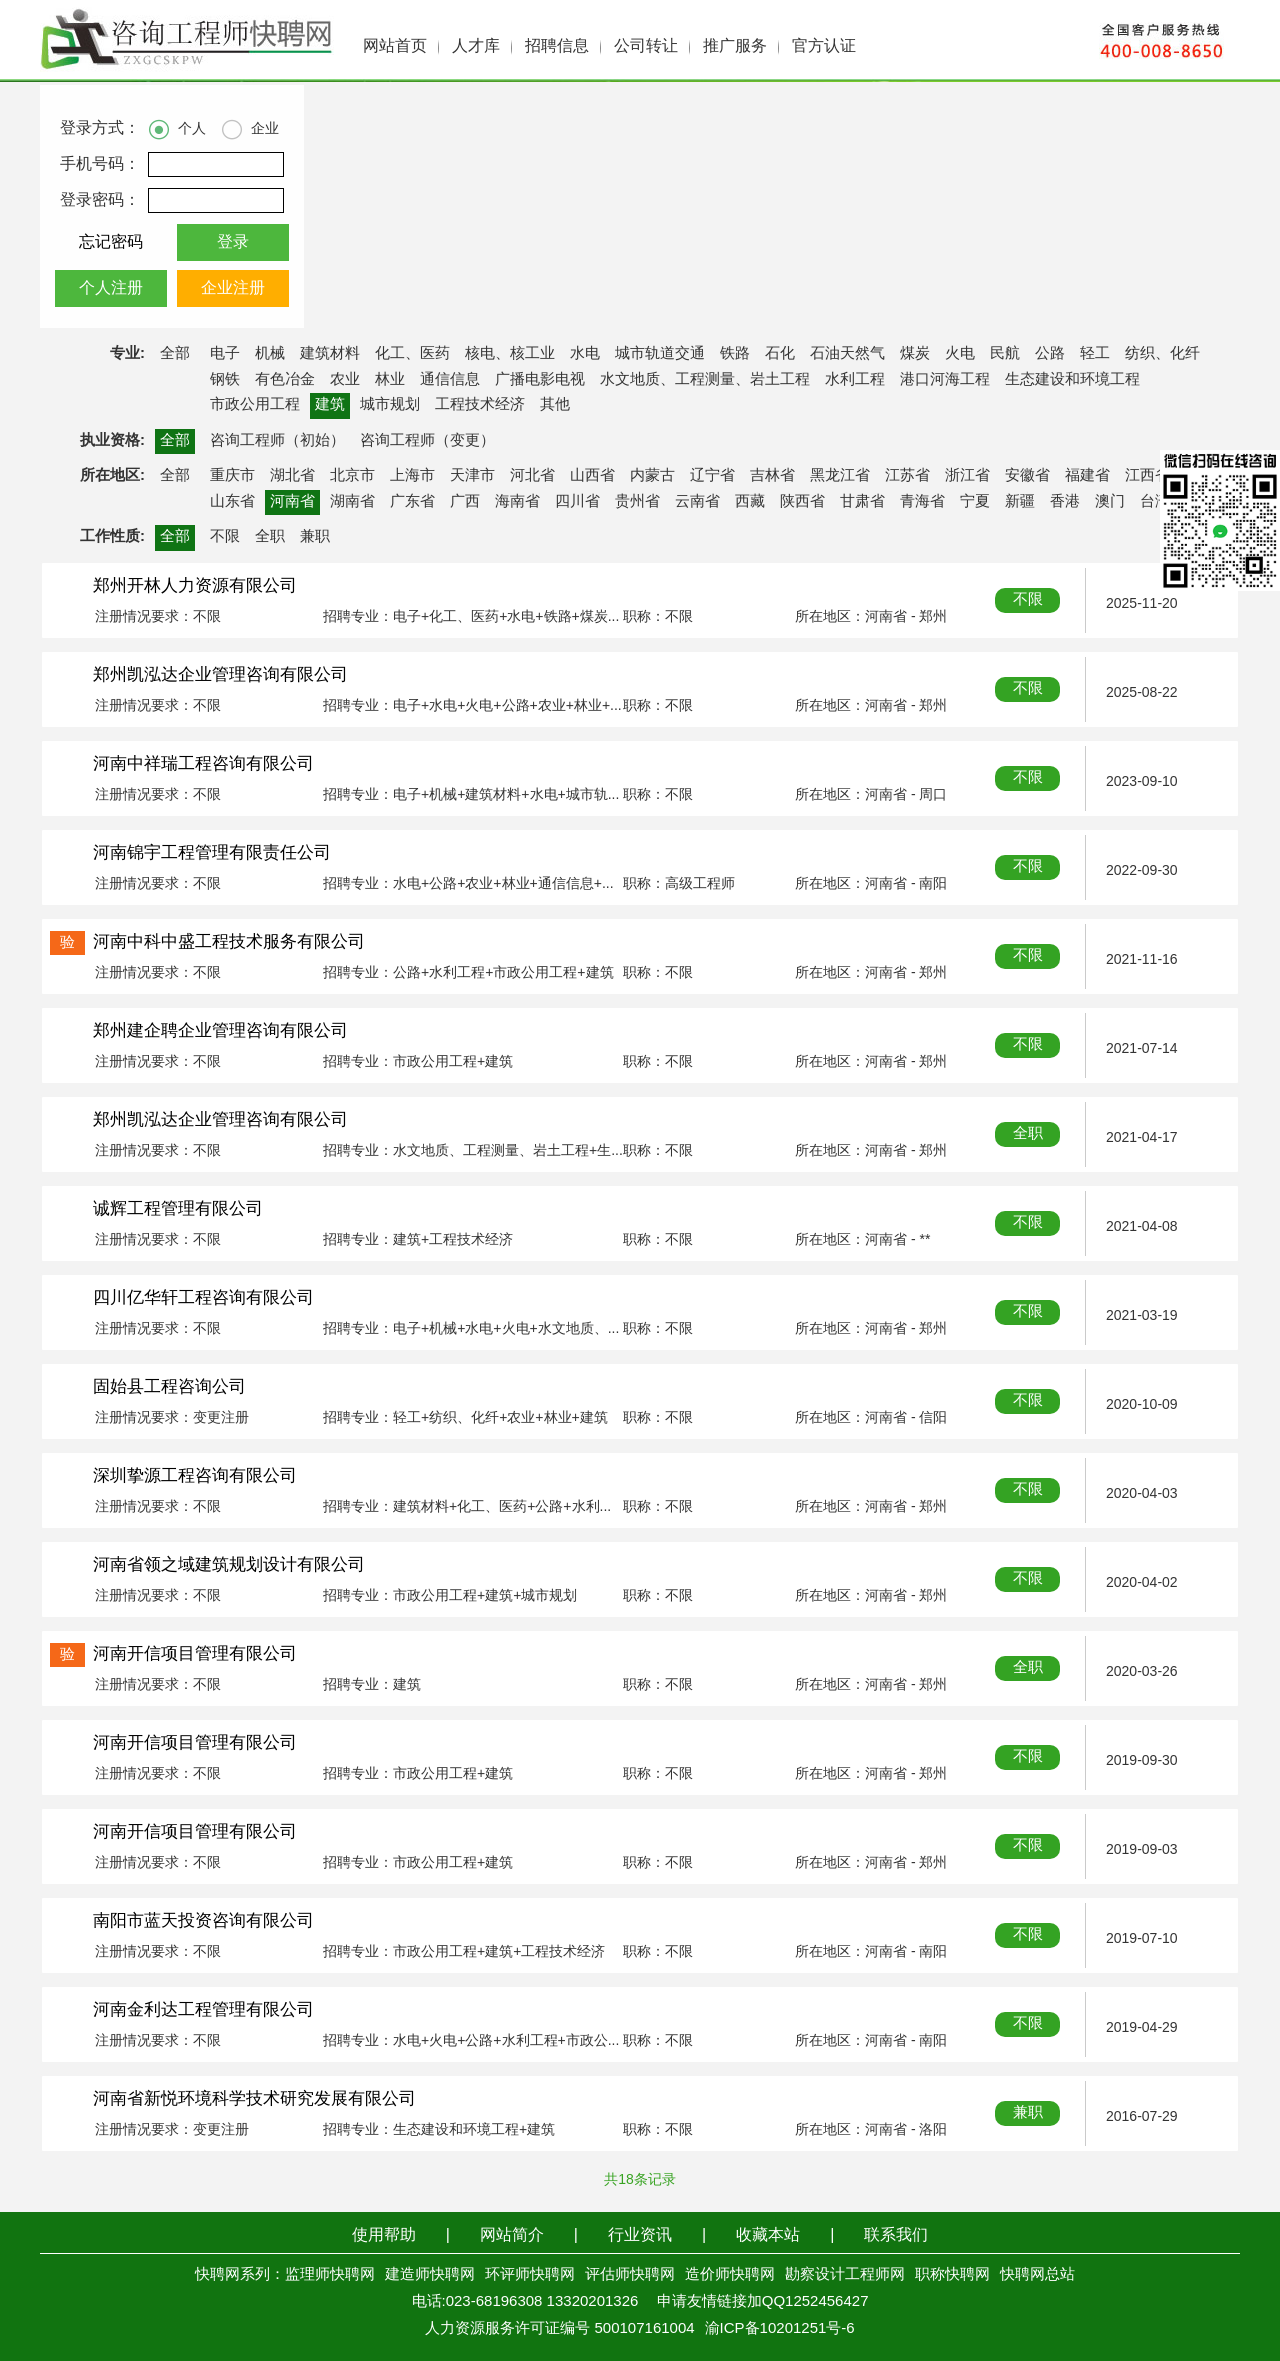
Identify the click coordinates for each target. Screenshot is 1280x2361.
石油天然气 (847, 354)
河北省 (532, 476)
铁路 (735, 354)
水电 (585, 354)
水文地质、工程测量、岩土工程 (705, 380)
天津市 (472, 476)
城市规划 (390, 405)
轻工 (1095, 354)
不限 (225, 537)
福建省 (1087, 476)
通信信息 (450, 380)
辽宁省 (712, 476)
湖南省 (352, 502)
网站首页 (395, 46)
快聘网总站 (1037, 2275)
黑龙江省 (840, 476)
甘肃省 (862, 502)
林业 (390, 380)
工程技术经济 (480, 405)
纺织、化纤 (1162, 354)
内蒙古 (652, 476)
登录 (233, 242)
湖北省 (292, 476)
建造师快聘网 (430, 2275)
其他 (555, 405)
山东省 (232, 502)
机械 (270, 354)
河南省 (292, 502)
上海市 (412, 476)
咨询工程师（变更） (427, 441)
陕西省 (802, 502)
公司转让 (646, 46)
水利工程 (855, 380)
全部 (175, 354)
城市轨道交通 (660, 354)
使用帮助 (384, 2235)
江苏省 (907, 476)
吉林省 (772, 476)
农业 (345, 380)
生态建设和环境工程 (1072, 380)
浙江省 (967, 476)
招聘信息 (557, 46)
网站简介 (512, 2235)
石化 (780, 354)
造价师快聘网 (730, 2275)
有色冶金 (285, 380)
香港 (1065, 502)
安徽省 (1027, 476)
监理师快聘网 (330, 2275)
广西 (465, 502)
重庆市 (232, 476)
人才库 (476, 46)
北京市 (352, 476)
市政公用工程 (255, 405)
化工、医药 (412, 354)
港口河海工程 (945, 380)
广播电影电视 (540, 380)
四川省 (577, 502)
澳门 (1110, 502)
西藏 (750, 502)
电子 (225, 354)
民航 (1005, 354)
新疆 (1020, 502)
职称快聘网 (952, 2275)
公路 (1050, 354)
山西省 (592, 476)
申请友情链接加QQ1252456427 (763, 2302)
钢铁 (225, 380)
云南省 (697, 502)
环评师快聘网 (530, 2275)
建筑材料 (330, 354)
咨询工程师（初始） (277, 441)
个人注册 (111, 288)
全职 (270, 537)
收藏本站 (768, 2235)
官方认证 (824, 46)
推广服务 (735, 46)
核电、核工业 (510, 354)
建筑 (330, 405)
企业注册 (233, 288)
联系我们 (896, 2235)
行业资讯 (640, 2235)
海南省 (517, 502)
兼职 (315, 537)
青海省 (922, 502)
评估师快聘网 (630, 2275)
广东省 (412, 502)
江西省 (1147, 476)
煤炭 (915, 354)
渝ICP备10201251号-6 (780, 2329)
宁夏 (975, 502)
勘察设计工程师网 (845, 2275)
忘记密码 (111, 242)
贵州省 (637, 502)
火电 (960, 354)
